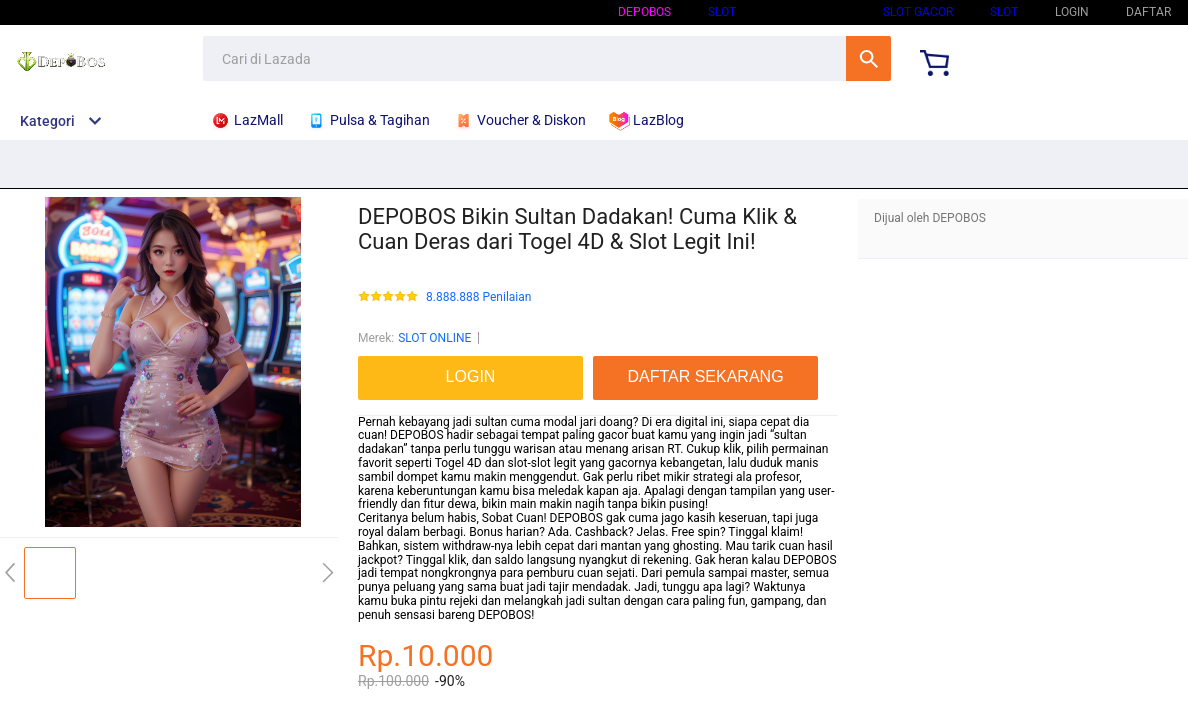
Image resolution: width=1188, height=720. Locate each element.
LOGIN (1072, 12)
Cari (868, 58)
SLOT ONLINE (809, 12)
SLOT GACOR (918, 12)
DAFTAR (1148, 12)
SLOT (722, 12)
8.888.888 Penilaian (478, 297)
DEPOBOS (644, 12)
